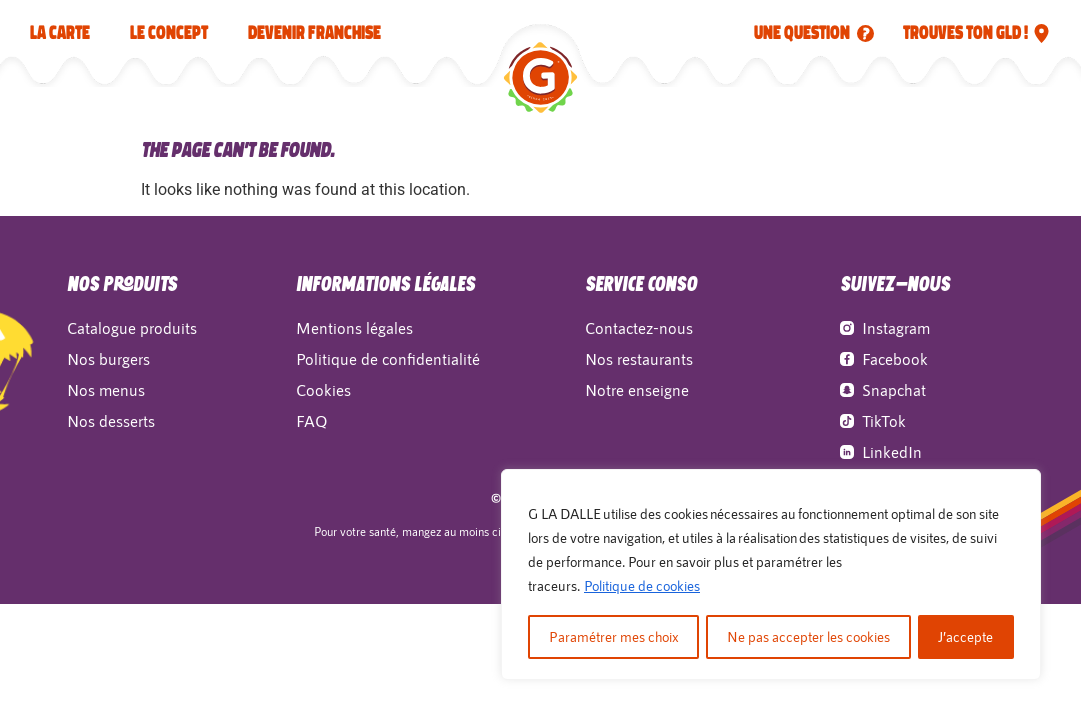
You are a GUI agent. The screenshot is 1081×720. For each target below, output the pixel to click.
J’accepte (966, 636)
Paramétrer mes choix (613, 636)
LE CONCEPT (169, 33)
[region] (771, 575)
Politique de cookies (642, 586)
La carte (60, 33)
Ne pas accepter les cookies (808, 636)
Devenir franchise (314, 33)
